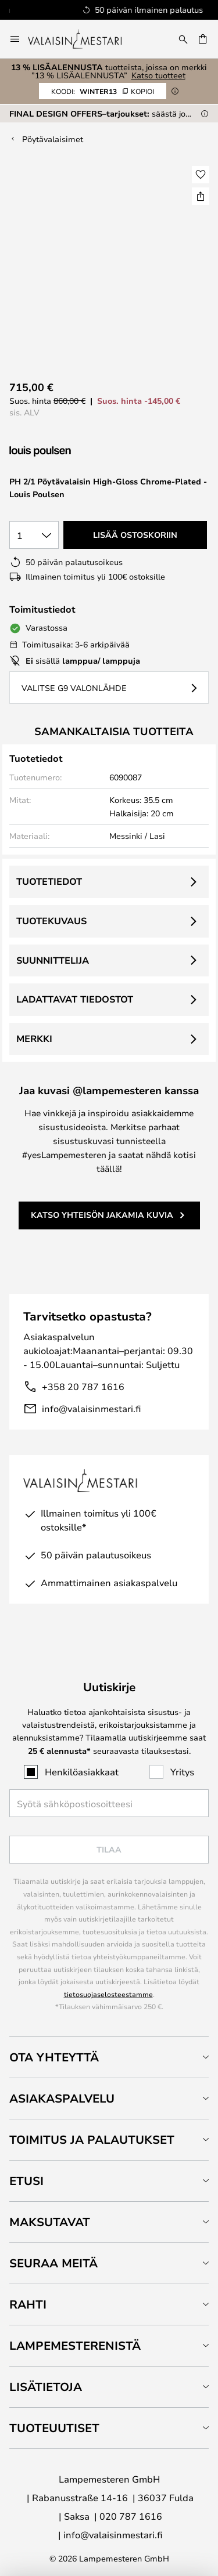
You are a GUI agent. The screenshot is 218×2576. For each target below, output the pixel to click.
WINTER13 (102, 91)
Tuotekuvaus (51, 920)
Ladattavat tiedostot (74, 999)
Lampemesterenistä (75, 2345)
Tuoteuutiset (54, 2428)
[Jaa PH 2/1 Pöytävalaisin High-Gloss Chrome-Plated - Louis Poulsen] (200, 196)
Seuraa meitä (53, 2263)
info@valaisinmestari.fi (91, 1408)
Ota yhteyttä (54, 2057)
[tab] (109, 2057)
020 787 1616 (130, 2516)
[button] (200, 174)
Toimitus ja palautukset (91, 2139)
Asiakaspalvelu (62, 2098)
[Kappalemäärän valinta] (34, 535)
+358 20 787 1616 (83, 1386)
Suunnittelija (52, 960)
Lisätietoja (45, 2386)
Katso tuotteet (158, 75)
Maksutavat (49, 2222)
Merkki (34, 1038)
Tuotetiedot (49, 881)
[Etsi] (183, 39)
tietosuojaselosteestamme (108, 1994)
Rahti (28, 2304)
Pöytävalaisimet (52, 138)
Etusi (26, 2180)
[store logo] (82, 39)
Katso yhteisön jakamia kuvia (102, 1214)
